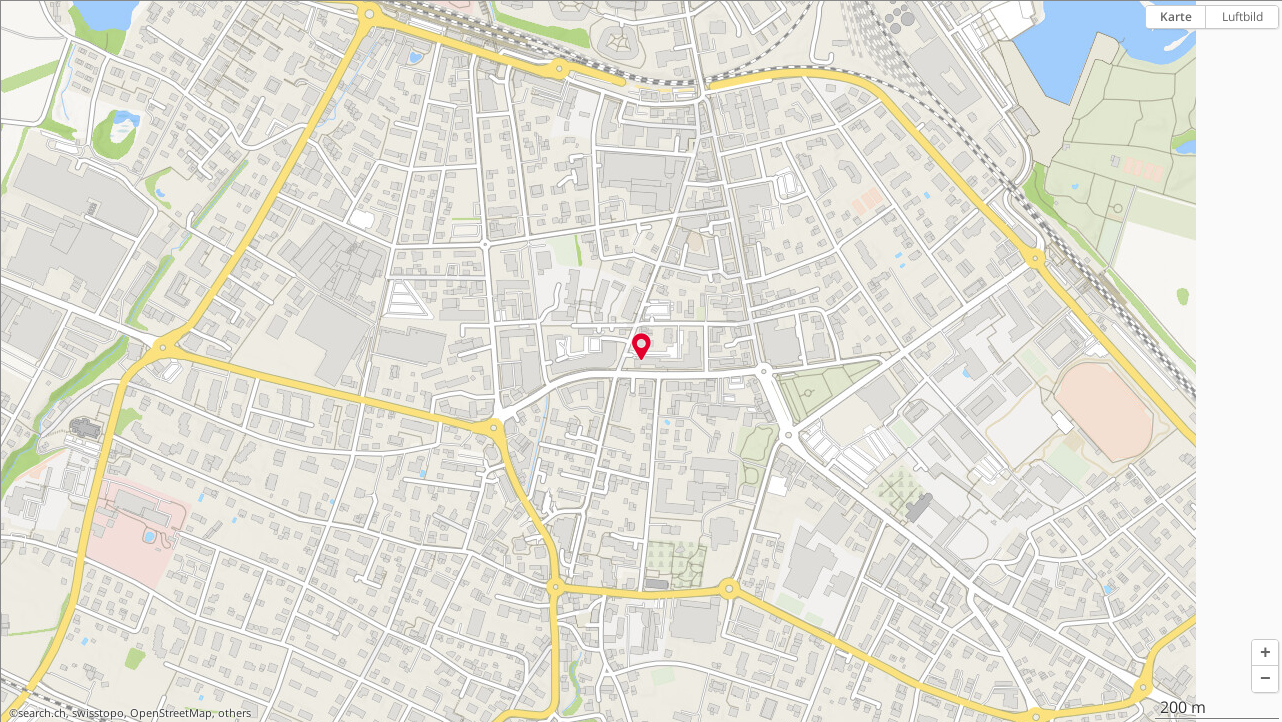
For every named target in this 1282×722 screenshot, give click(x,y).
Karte (1176, 16)
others (234, 713)
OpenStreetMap (171, 713)
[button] (1265, 653)
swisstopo (98, 713)
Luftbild (1242, 16)
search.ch (42, 713)
